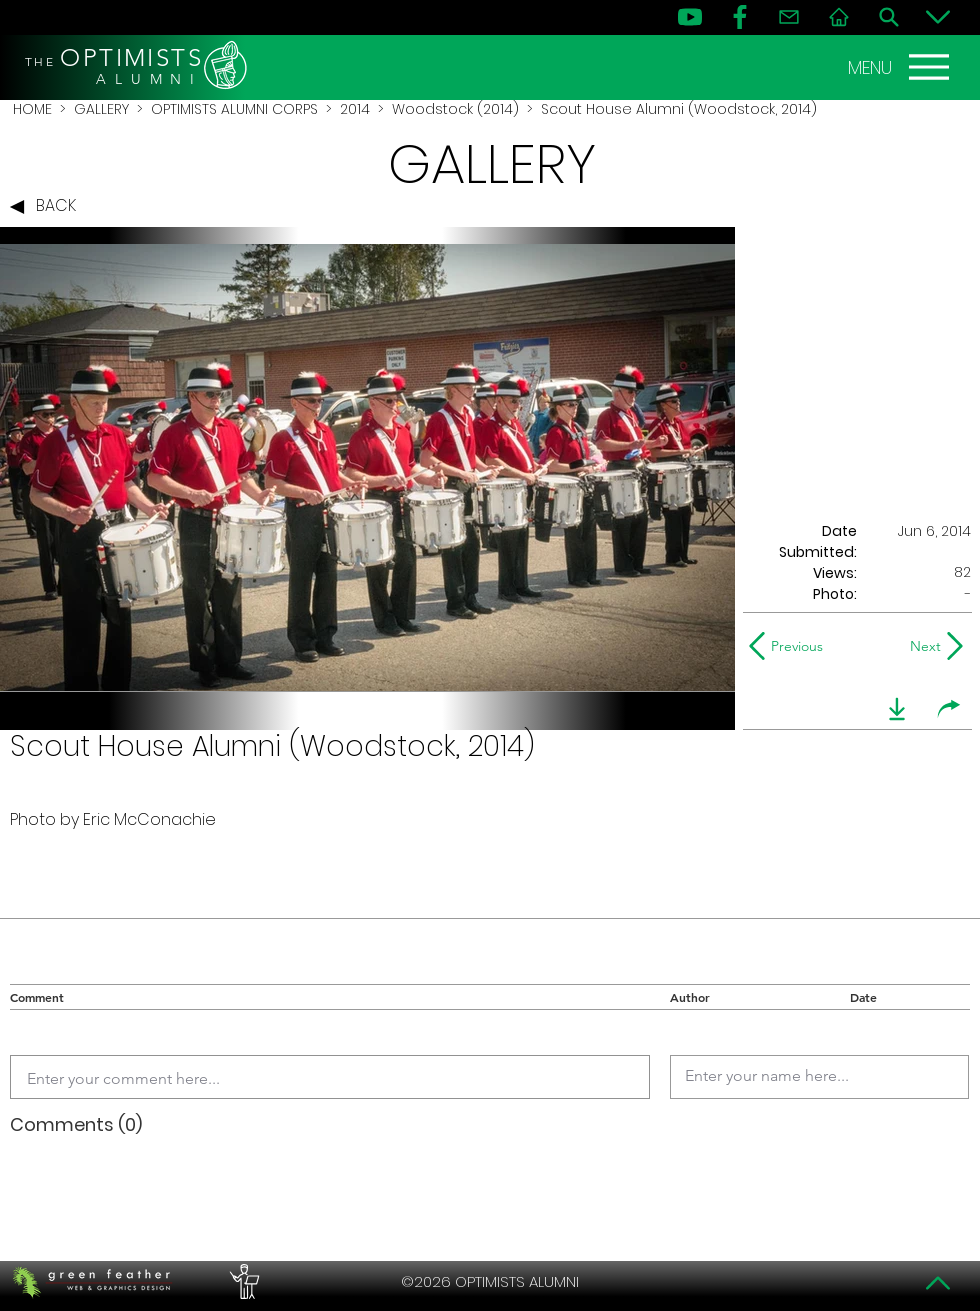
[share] (949, 709)
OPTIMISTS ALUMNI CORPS (234, 109)
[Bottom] (938, 17)
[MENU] (901, 67)
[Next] (921, 646)
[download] (897, 709)
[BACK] (48, 207)
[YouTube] (690, 17)
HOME (32, 109)
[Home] (839, 17)
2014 (355, 109)
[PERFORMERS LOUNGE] (242, 1282)
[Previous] (790, 646)
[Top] (938, 1283)
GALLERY (101, 109)
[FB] (740, 17)
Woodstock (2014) (455, 109)
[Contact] (789, 17)
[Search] (889, 17)
